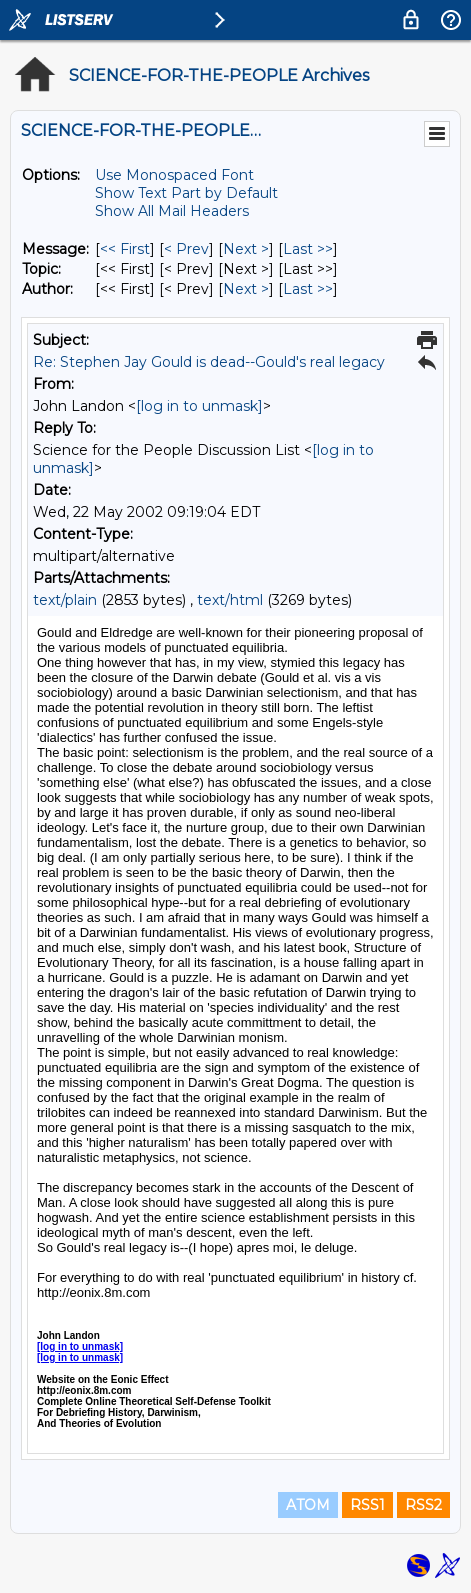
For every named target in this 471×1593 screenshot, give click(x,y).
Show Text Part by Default (186, 193)
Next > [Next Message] (246, 249)
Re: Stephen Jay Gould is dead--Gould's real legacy (209, 362)
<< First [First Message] (125, 249)
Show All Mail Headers (172, 211)
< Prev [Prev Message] (186, 249)
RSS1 (367, 1505)
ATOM (308, 1505)
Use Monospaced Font (174, 175)
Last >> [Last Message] (308, 249)
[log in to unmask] (199, 406)
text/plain (65, 600)
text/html (230, 600)
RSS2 (423, 1505)
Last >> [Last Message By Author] (308, 289)
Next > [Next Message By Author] (246, 289)
